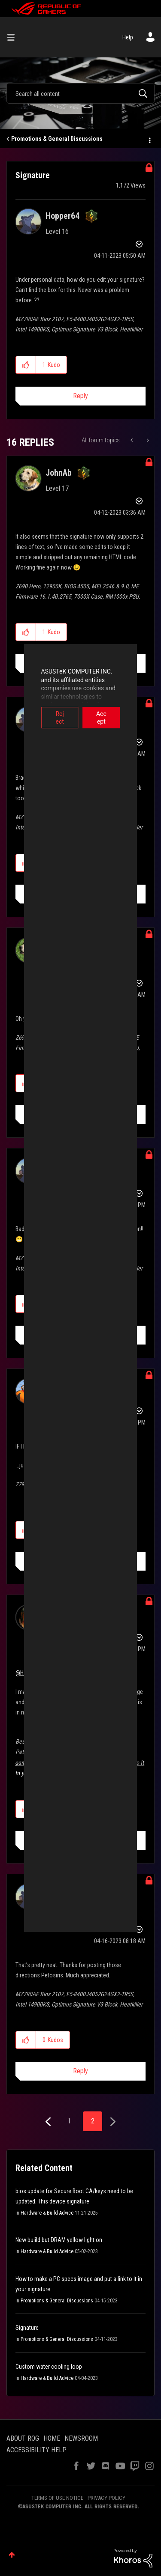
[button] (26, 364)
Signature (27, 2327)
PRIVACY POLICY (106, 2498)
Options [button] (149, 139)
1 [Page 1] (69, 2121)
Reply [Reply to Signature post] (80, 396)
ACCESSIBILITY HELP (36, 2450)
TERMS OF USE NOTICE (57, 2498)
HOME (51, 2438)
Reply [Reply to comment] (80, 2071)
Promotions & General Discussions (57, 138)
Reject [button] (47, 713)
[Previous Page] (49, 2121)
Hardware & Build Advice (47, 2213)
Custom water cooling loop (48, 2366)
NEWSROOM (81, 2438)
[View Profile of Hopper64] (62, 216)
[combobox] (80, 93)
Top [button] (12, 2554)
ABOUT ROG (22, 2438)
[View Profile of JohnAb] (59, 473)
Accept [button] (113, 713)
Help (127, 37)
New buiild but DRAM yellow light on (58, 2239)
